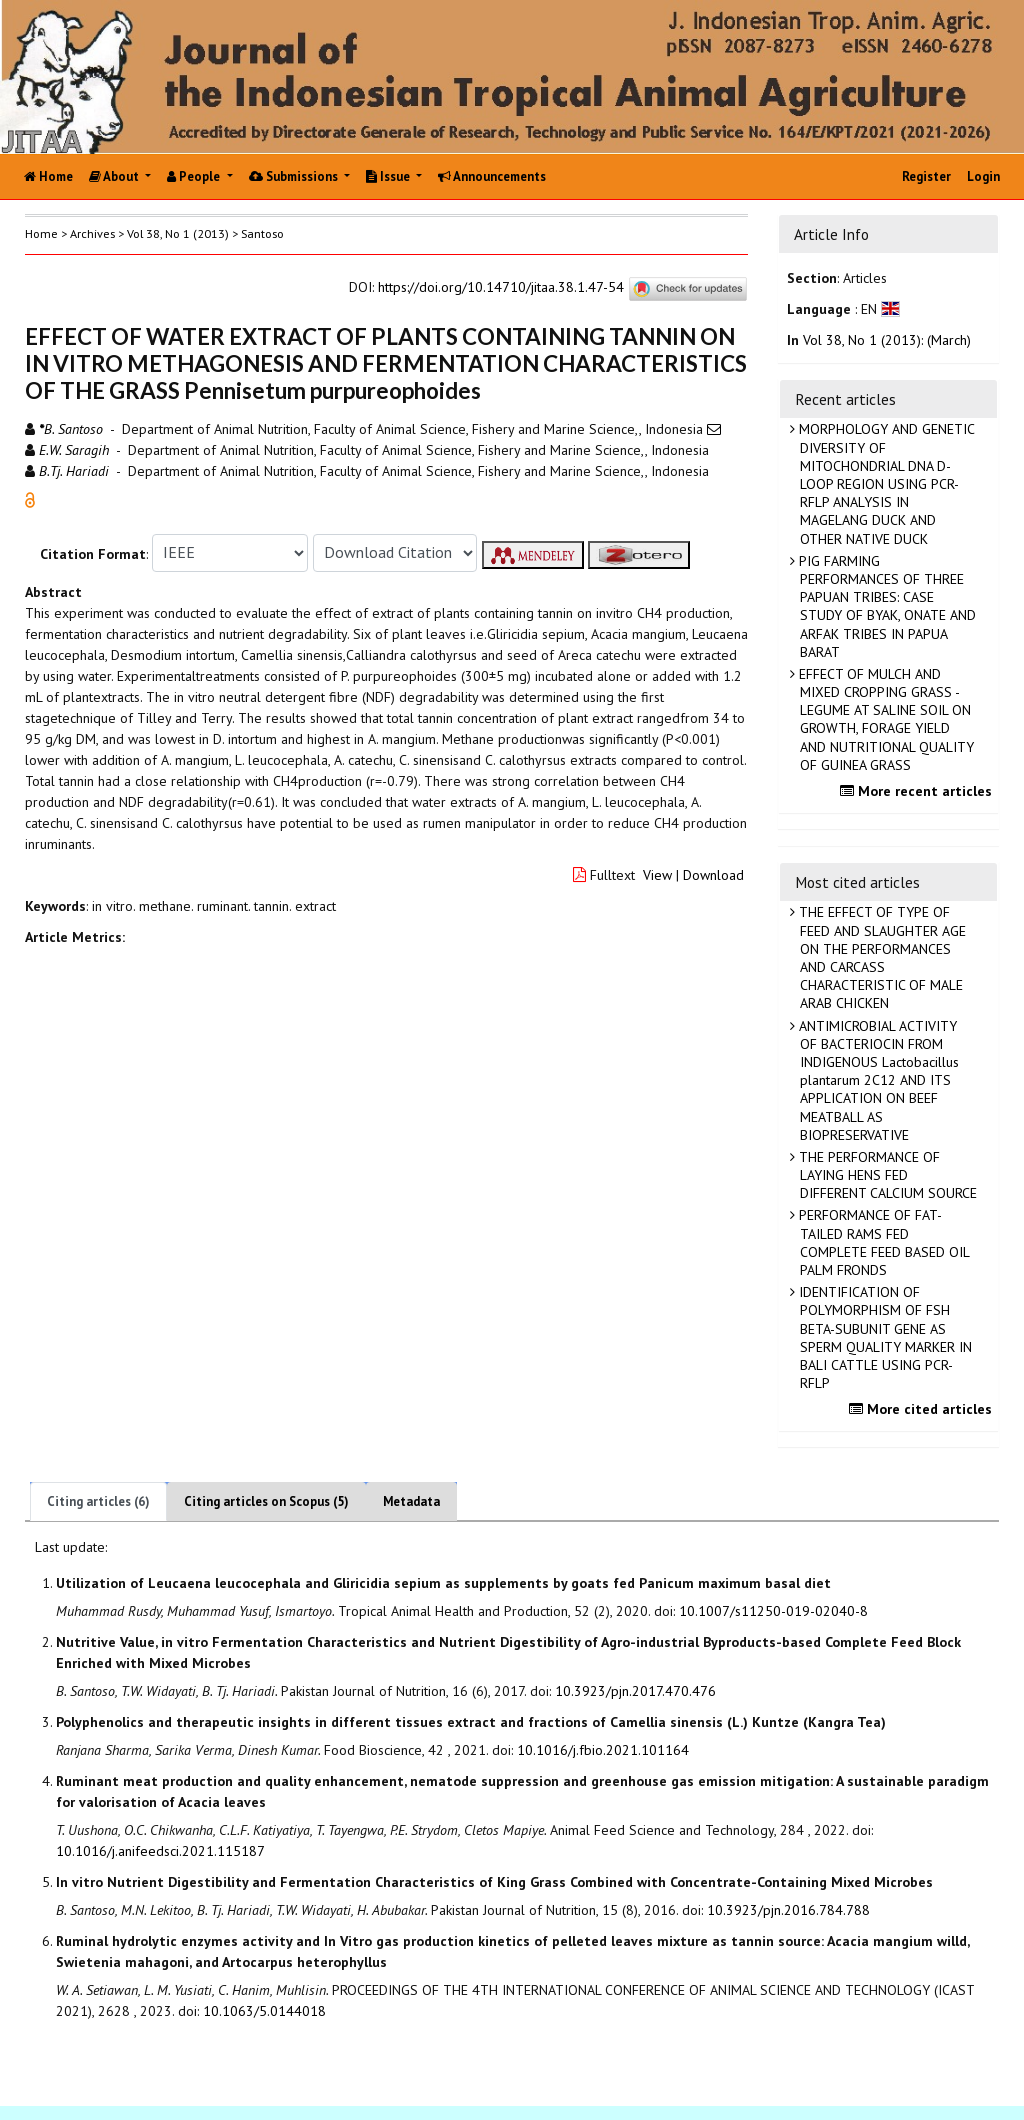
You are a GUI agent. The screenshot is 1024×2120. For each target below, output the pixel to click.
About (115, 176)
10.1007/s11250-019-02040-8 (773, 1611)
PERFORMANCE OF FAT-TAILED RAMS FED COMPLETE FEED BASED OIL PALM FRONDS (882, 1242)
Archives (92, 233)
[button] (30, 498)
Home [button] (41, 233)
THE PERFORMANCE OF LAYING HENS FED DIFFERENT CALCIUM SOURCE (886, 1175)
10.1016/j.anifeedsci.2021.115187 (160, 1851)
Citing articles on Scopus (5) (266, 1501)
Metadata (411, 1501)
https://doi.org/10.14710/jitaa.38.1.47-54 (501, 287)
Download (713, 875)
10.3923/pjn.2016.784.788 (788, 1910)
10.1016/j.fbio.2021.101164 (603, 1750)
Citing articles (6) (98, 1501)
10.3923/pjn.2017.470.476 (635, 1691)
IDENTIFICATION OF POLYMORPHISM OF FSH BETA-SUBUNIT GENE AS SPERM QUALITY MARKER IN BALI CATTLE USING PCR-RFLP (883, 1337)
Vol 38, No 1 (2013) (178, 233)
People (195, 176)
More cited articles (923, 1409)
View (657, 875)
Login (983, 176)
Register (926, 176)
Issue (389, 176)
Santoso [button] (262, 233)
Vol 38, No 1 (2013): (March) (887, 340)
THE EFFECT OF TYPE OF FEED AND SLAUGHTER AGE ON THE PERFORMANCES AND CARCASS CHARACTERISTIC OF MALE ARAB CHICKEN (880, 957)
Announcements (492, 176)
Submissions (295, 176)
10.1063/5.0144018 (264, 2011)
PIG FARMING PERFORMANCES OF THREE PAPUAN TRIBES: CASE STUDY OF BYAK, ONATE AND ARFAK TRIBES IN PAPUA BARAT (885, 606)
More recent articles (918, 791)
